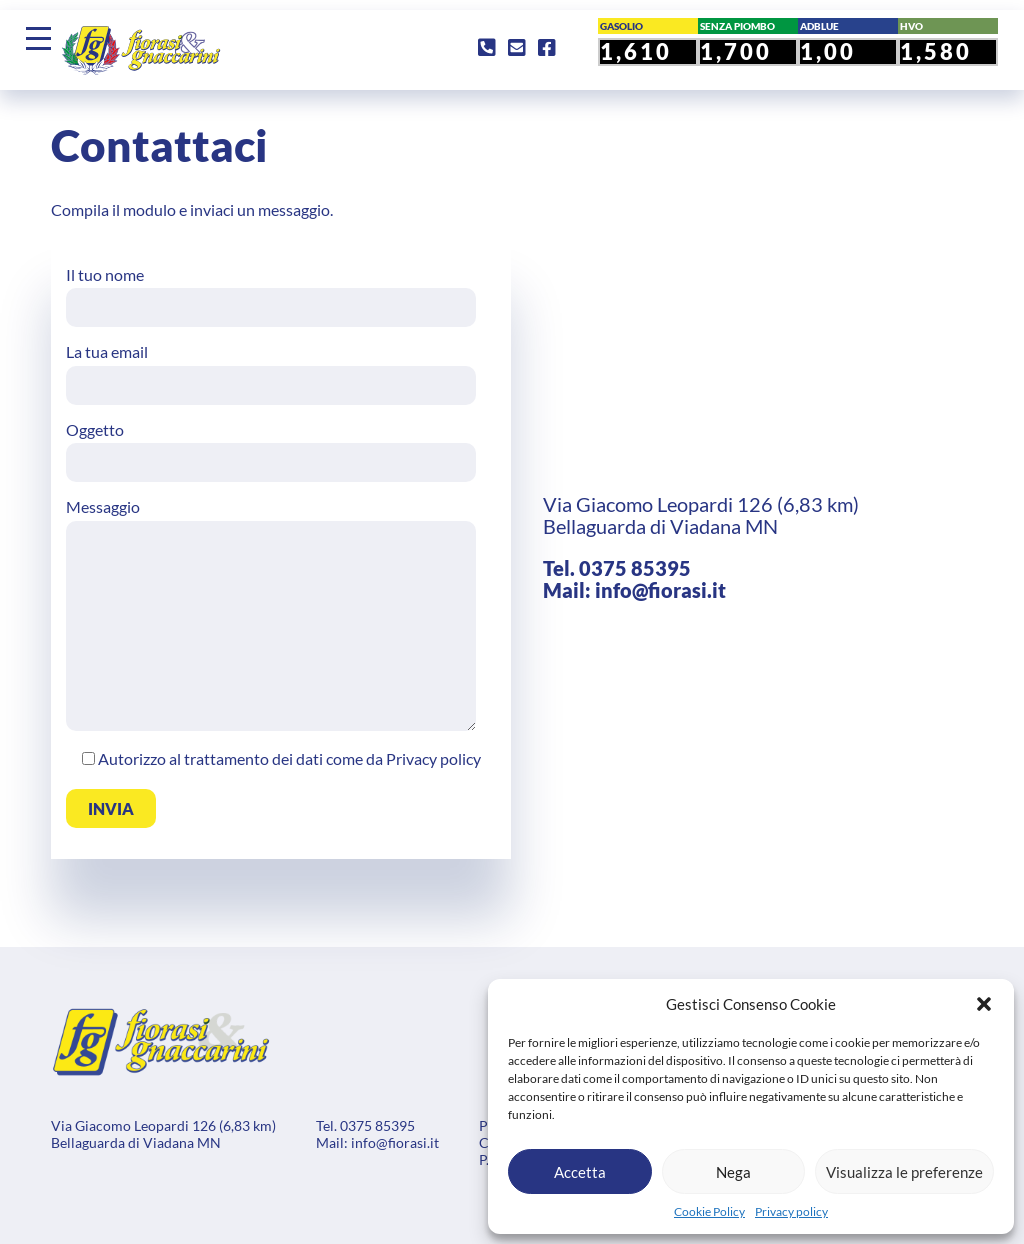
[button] (984, 1004)
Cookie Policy (709, 1211)
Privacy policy (791, 1211)
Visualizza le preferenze (904, 1172)
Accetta (580, 1172)
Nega (733, 1172)
